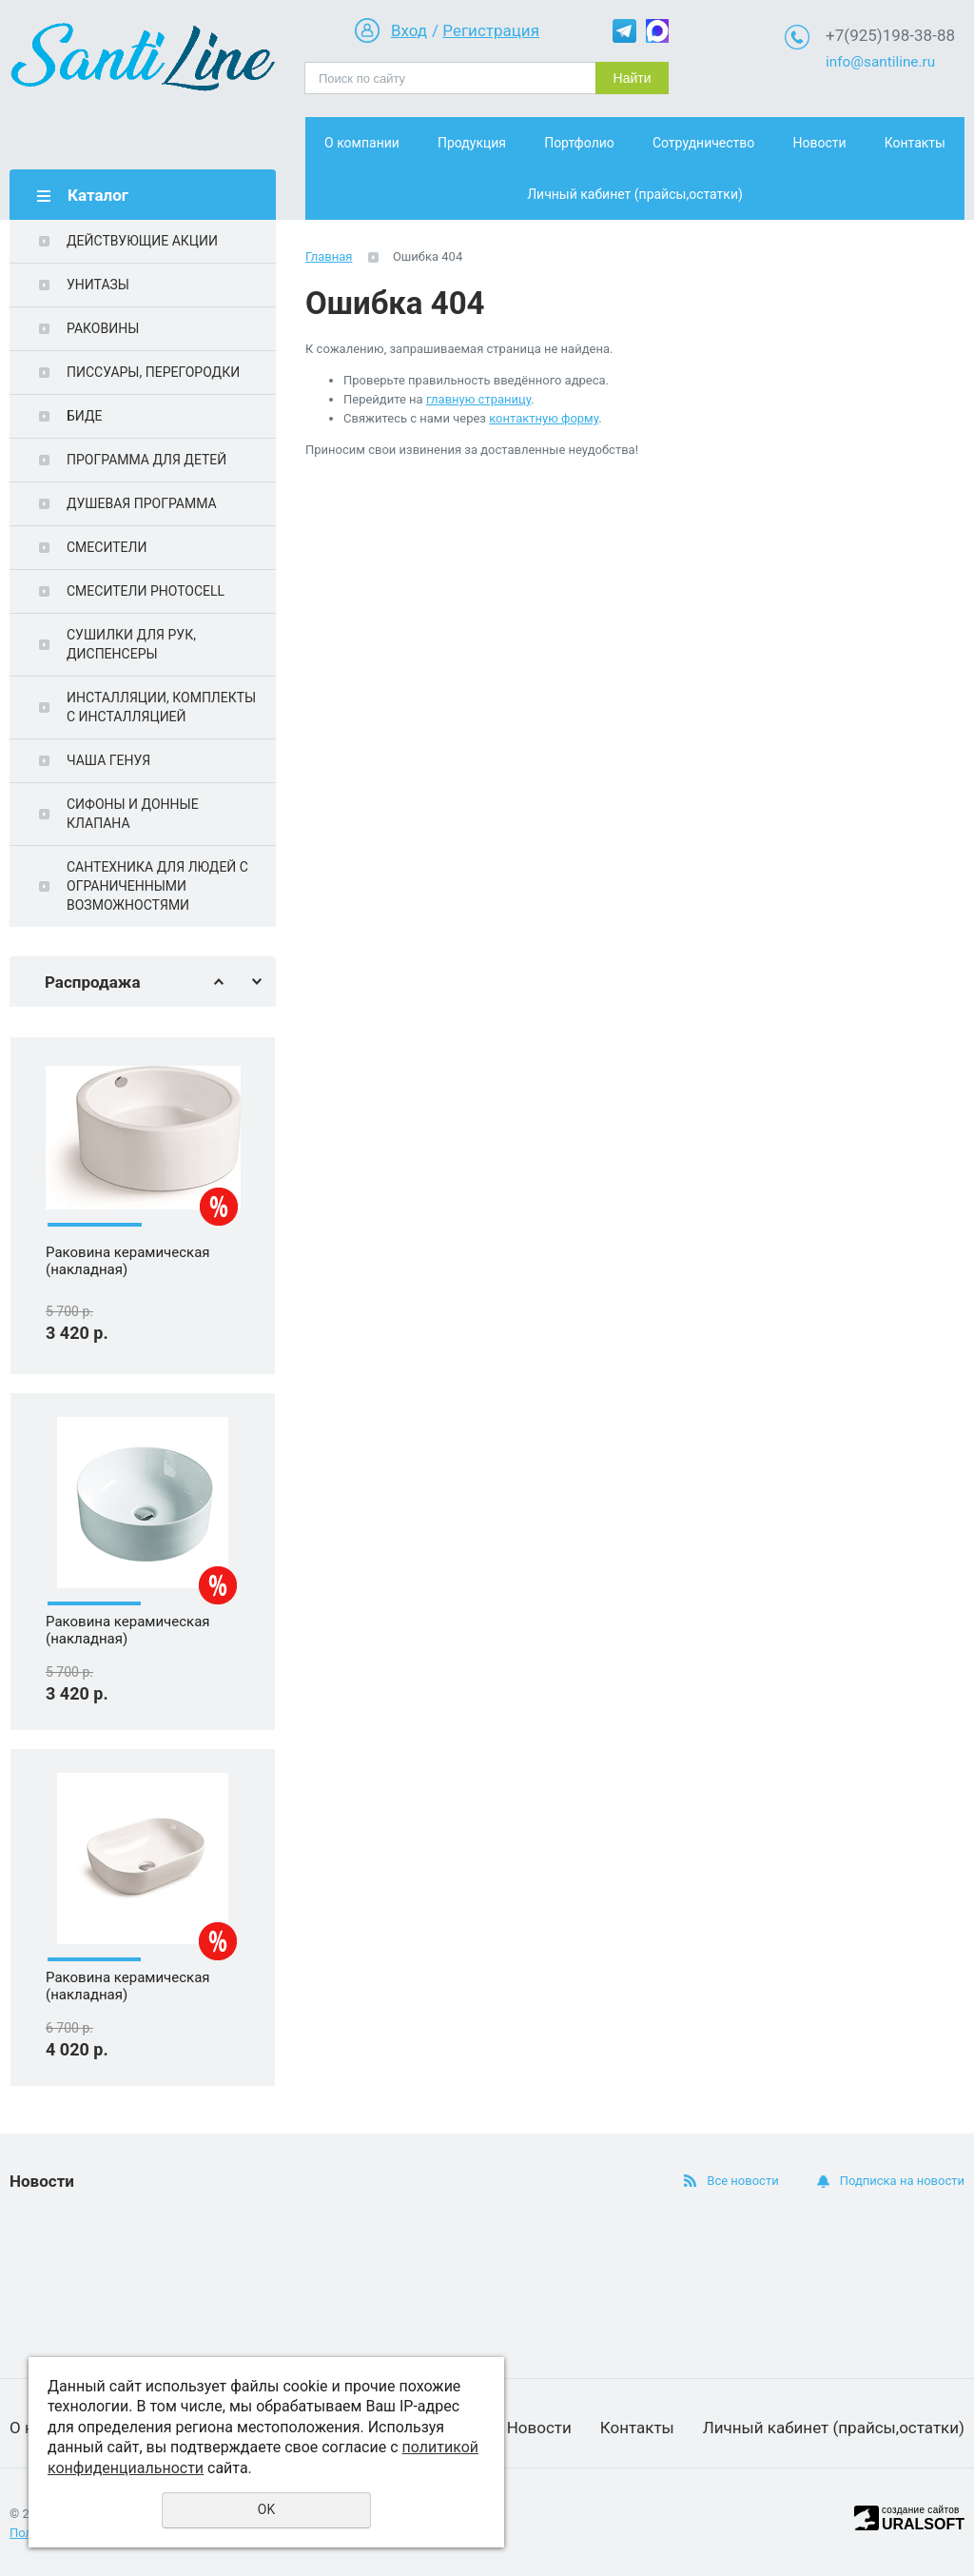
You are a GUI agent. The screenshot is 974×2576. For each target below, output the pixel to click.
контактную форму (543, 418)
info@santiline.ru (880, 61)
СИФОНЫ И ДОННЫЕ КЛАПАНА (133, 813)
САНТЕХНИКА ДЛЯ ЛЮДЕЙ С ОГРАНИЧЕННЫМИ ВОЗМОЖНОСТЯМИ (157, 886)
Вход (409, 30)
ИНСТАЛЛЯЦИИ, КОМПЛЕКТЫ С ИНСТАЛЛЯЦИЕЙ (161, 707)
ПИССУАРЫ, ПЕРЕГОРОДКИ (153, 372)
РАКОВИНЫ (103, 328)
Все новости (742, 2180)
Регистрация (490, 30)
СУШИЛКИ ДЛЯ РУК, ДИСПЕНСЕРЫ (131, 644)
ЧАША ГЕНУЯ (108, 760)
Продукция (472, 142)
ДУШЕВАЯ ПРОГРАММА (142, 503)
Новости (819, 142)
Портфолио (579, 142)
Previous (219, 981)
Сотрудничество (703, 142)
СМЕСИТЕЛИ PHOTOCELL (145, 591)
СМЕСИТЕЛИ (106, 547)
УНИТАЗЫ (98, 284)
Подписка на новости (902, 2180)
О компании (361, 142)
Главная (328, 256)
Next (257, 981)
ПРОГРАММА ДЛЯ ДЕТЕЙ (146, 459)
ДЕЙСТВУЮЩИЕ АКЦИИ (142, 240)
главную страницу (478, 399)
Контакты (915, 142)
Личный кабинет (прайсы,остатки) (635, 194)
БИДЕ (84, 415)
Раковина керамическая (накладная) (128, 1310)
